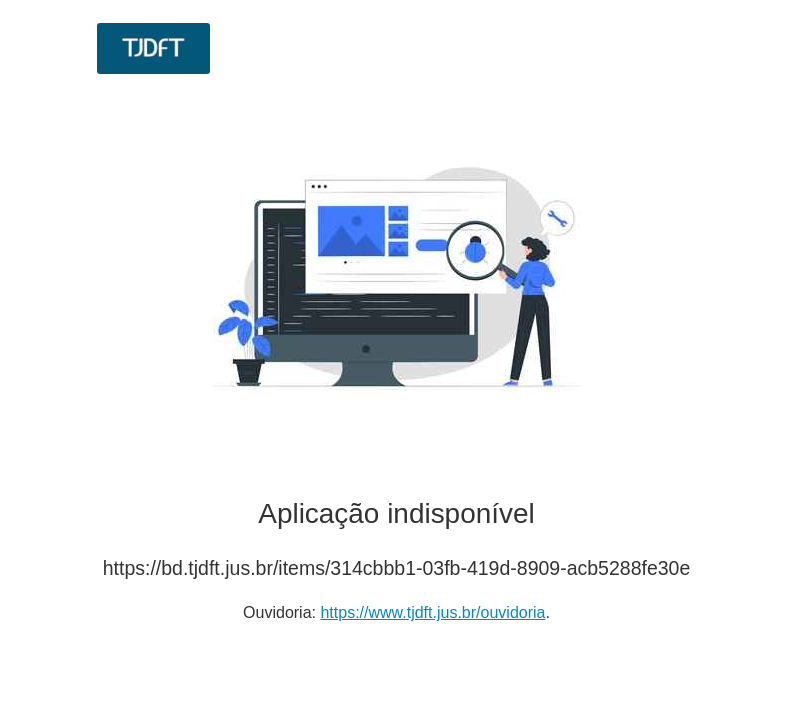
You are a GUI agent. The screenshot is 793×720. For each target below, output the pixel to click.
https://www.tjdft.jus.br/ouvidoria (432, 612)
